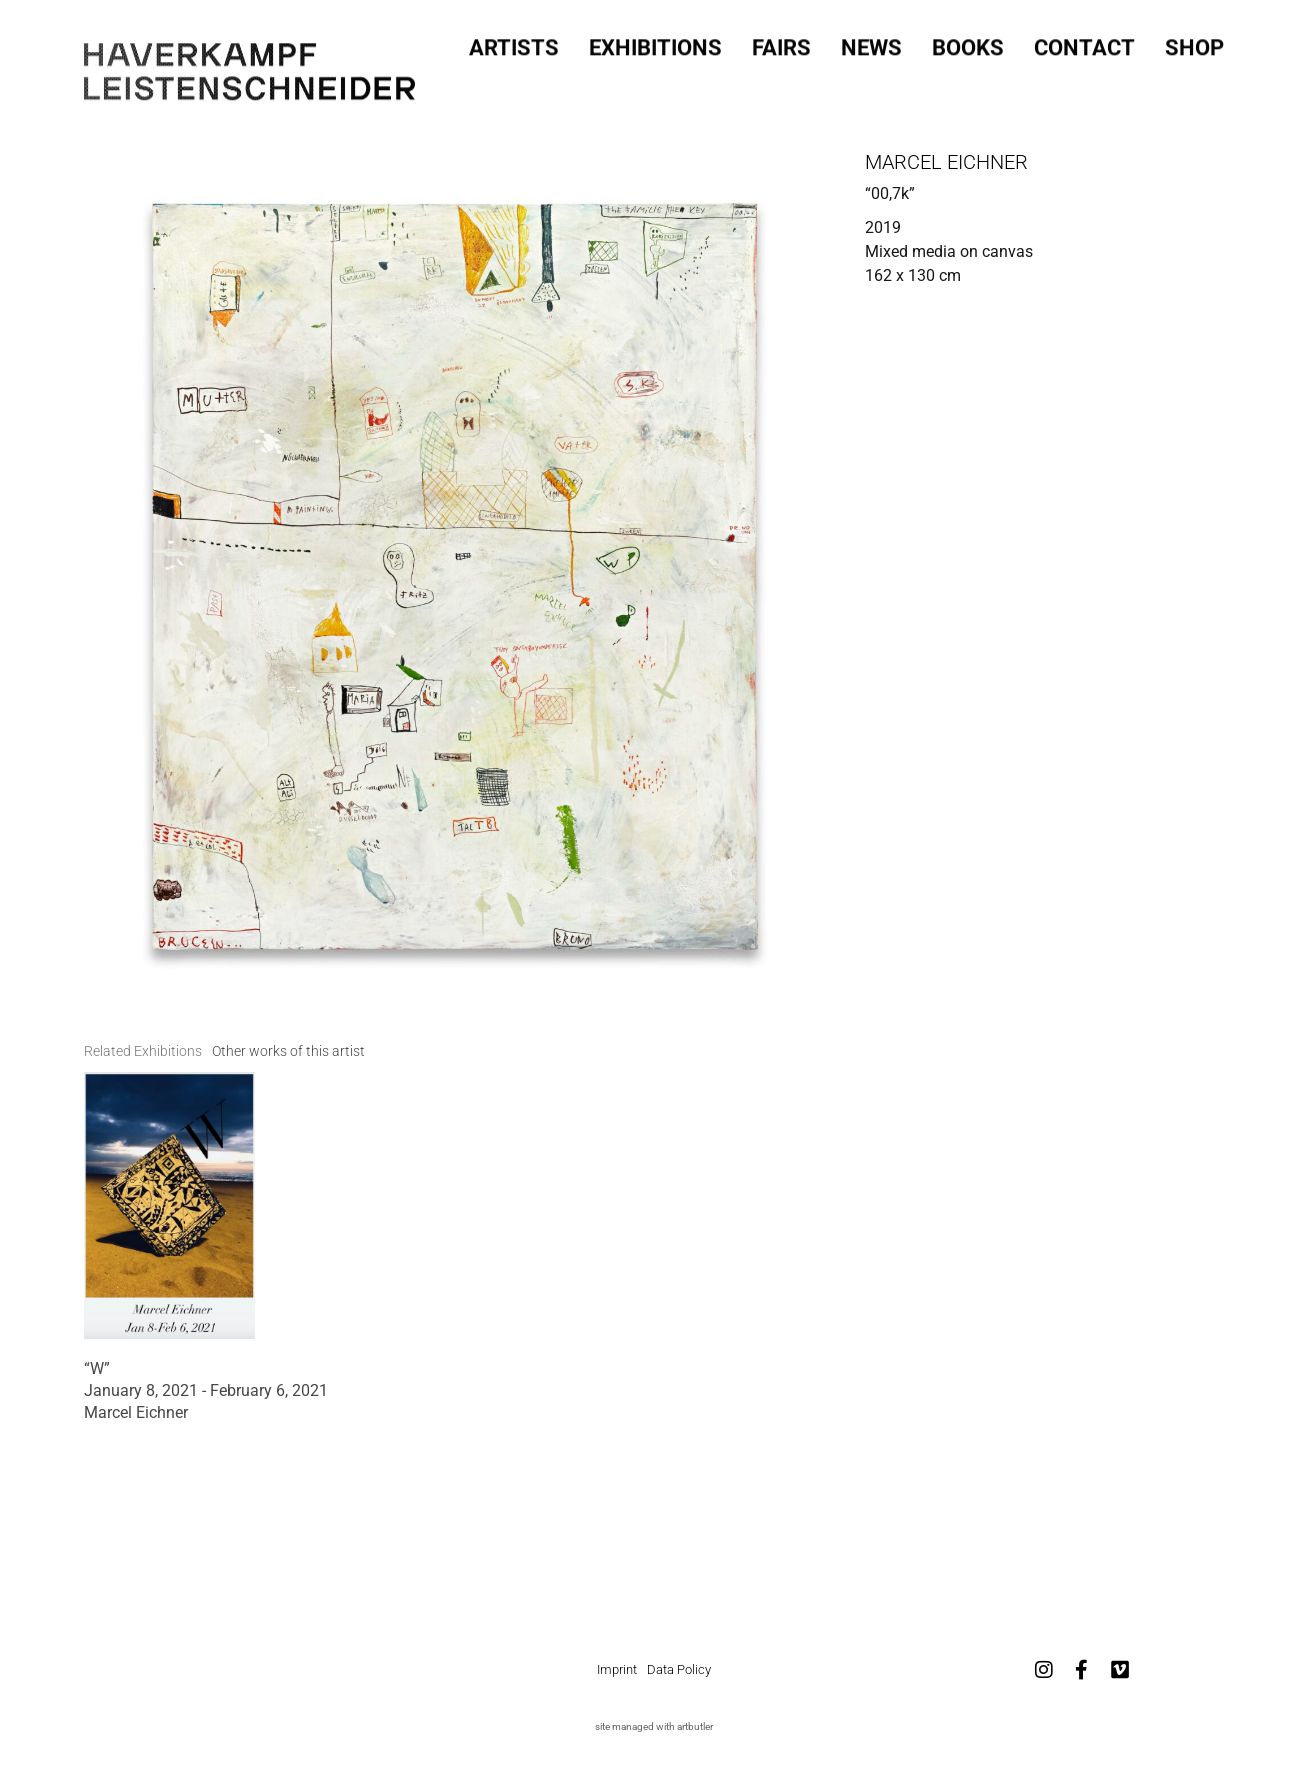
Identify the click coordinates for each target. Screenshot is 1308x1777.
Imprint (617, 1669)
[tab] (143, 1051)
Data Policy (679, 1669)
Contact (1084, 44)
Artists (514, 44)
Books (968, 44)
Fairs (781, 44)
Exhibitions (655, 44)
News (871, 44)
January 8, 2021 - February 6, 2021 (206, 1390)
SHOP (1194, 44)
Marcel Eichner (946, 162)
